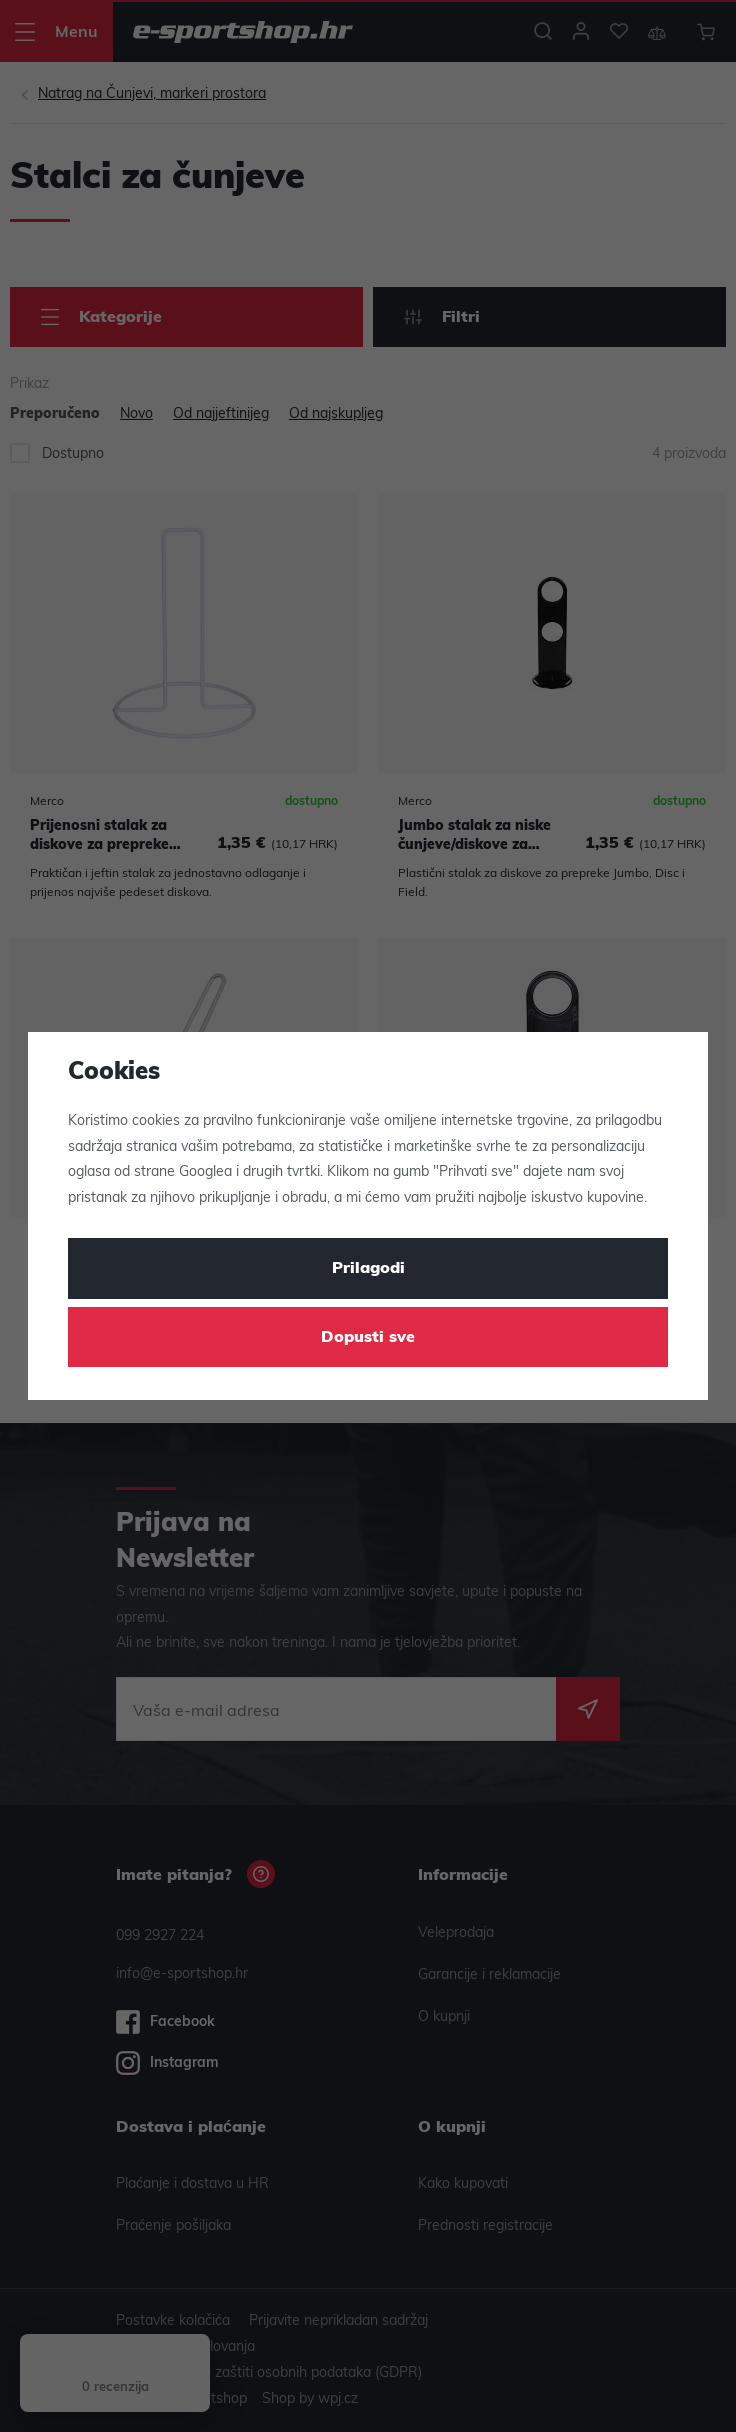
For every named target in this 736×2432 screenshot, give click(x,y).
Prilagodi (368, 1269)
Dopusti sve (368, 1338)
